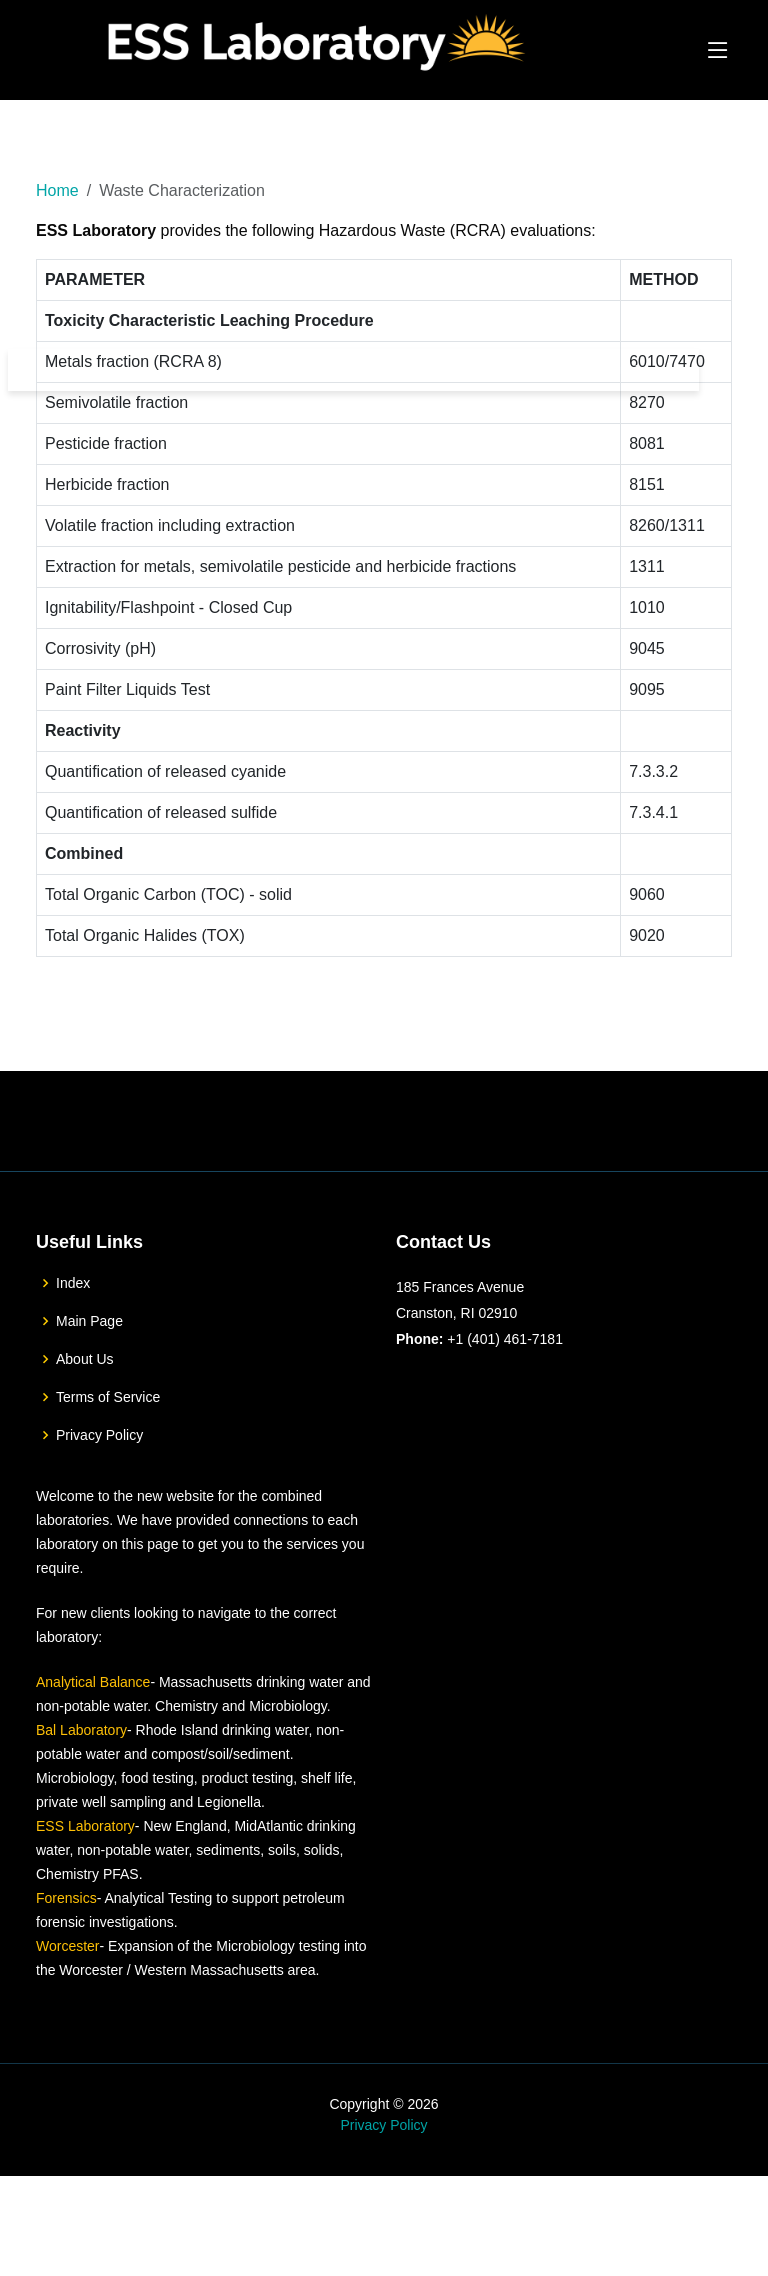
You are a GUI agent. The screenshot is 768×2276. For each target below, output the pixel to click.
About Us (85, 1420)
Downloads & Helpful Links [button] (582, 369)
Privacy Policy (99, 1496)
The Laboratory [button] (321, 369)
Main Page (89, 1382)
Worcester (68, 2007)
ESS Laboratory (85, 1887)
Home (57, 190)
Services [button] (435, 369)
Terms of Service (108, 1458)
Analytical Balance (93, 1743)
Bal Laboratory (81, 1791)
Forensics (66, 1959)
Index (73, 1344)
